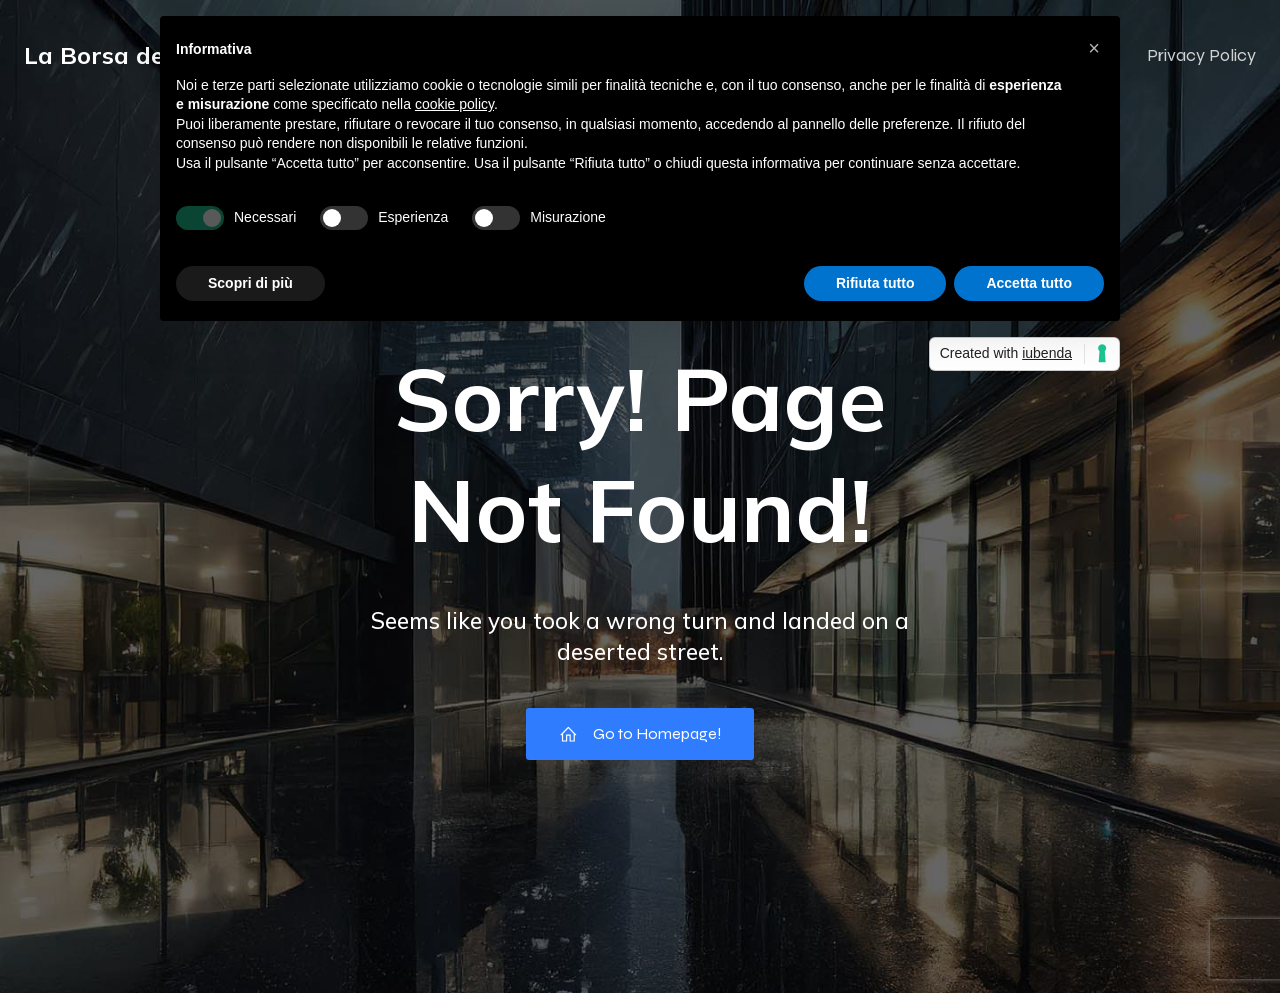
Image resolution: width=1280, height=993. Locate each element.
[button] (1094, 48)
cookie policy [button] (454, 104)
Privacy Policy (1201, 55)
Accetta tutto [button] (1029, 283)
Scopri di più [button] (250, 283)
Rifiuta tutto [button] (875, 283)
